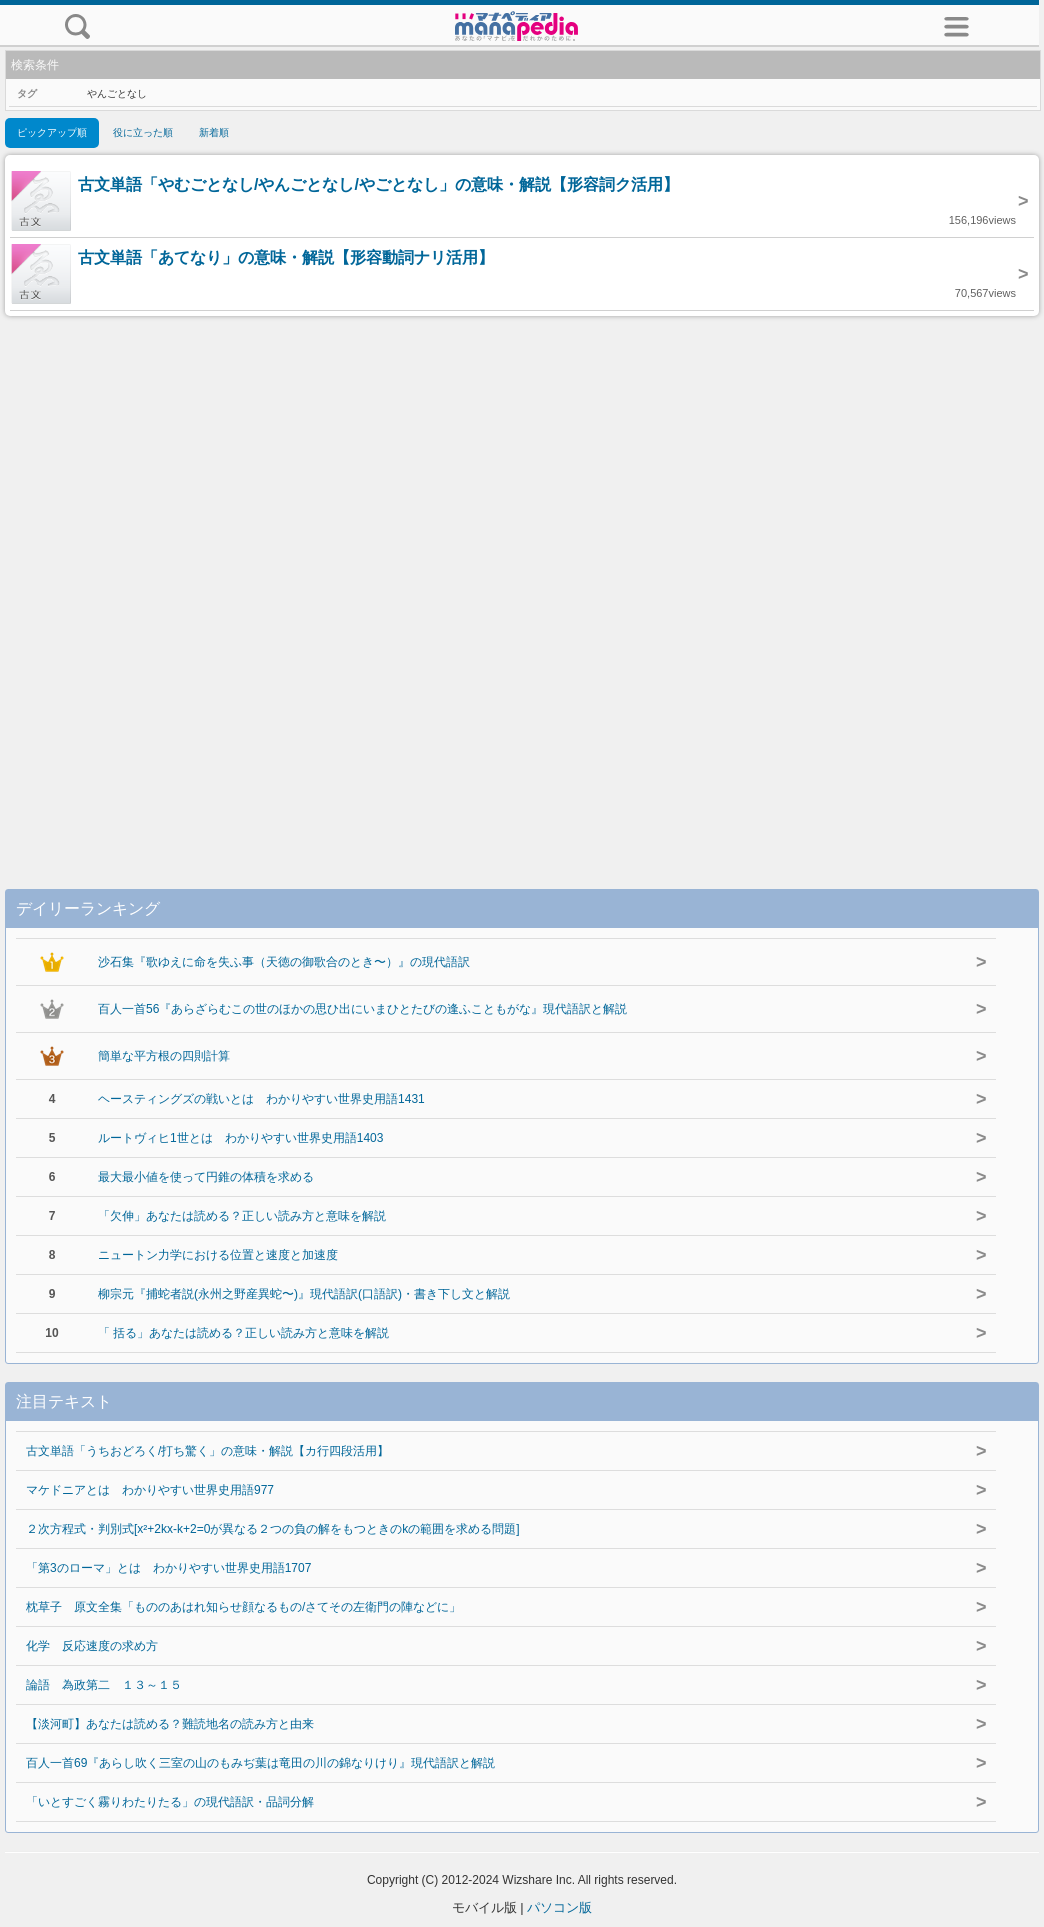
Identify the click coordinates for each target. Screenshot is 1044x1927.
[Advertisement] (522, 582)
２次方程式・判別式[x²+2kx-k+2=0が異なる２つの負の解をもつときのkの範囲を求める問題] (273, 1529)
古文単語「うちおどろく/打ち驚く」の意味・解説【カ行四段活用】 (207, 1451)
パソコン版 (559, 1907)
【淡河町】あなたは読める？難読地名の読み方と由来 (170, 1724)
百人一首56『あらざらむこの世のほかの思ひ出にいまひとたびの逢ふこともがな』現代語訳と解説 (362, 1009)
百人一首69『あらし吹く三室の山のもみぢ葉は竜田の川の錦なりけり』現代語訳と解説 (260, 1763)
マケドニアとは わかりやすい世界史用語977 (150, 1490)
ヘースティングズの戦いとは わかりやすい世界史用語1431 (261, 1099)
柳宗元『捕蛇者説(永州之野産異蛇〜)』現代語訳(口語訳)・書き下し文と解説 (304, 1294)
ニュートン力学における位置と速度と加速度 (218, 1255)
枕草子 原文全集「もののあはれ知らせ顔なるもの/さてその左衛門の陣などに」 (243, 1607)
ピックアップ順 (52, 132)
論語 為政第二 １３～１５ (104, 1685)
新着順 (214, 132)
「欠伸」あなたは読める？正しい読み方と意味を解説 (242, 1216)
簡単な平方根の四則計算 (164, 1056)
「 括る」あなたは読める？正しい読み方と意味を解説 (243, 1333)
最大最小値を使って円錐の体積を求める (206, 1177)
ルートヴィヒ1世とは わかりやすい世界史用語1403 (240, 1138)
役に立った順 (143, 132)
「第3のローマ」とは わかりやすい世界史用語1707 (168, 1568)
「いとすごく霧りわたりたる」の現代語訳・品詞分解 (170, 1802)
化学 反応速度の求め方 (92, 1646)
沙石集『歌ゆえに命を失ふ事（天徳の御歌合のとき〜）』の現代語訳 (284, 962)
